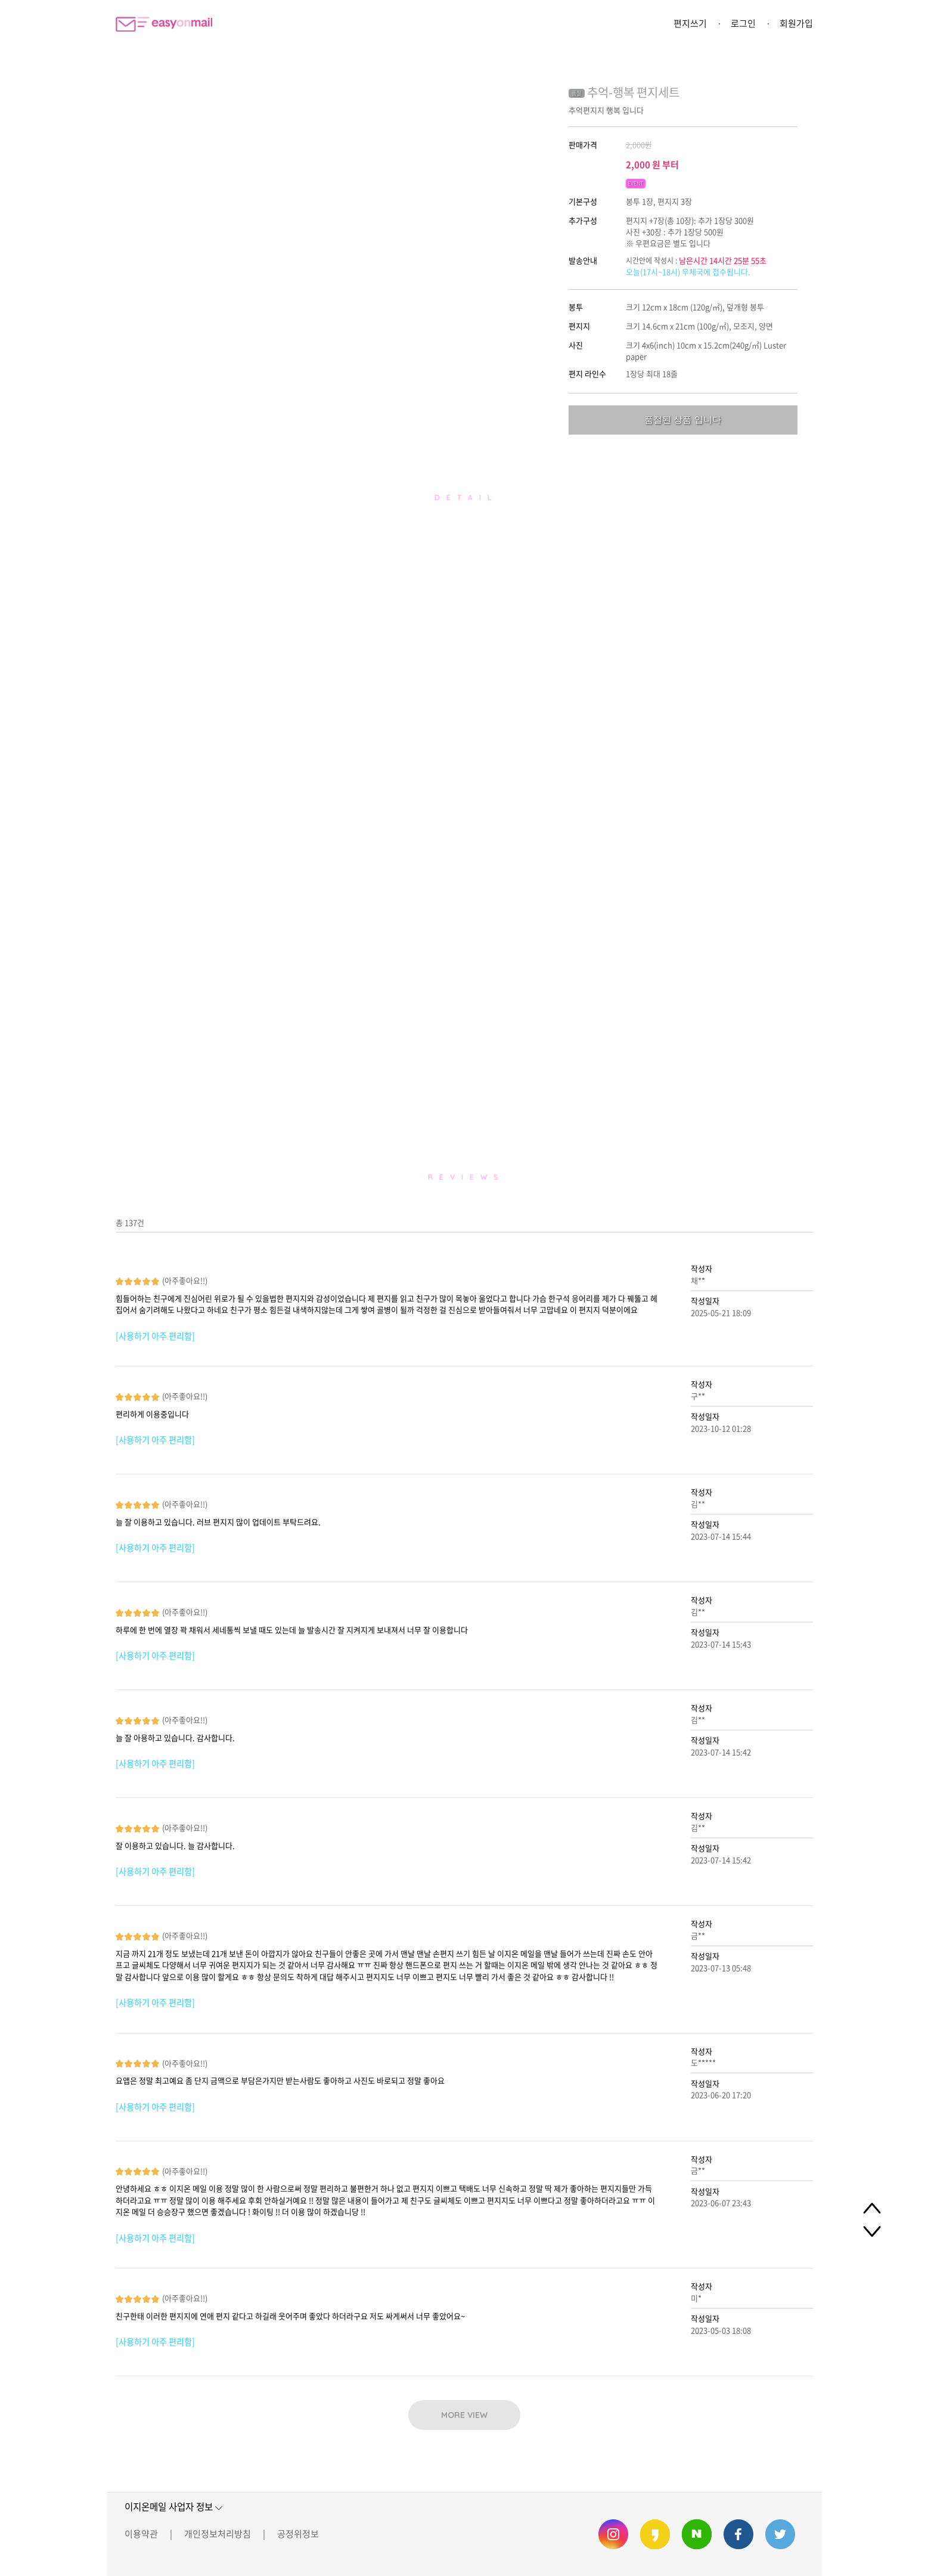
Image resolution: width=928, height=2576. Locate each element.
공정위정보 (298, 2533)
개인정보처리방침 (217, 2533)
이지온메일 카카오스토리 (655, 2534)
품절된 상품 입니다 (682, 419)
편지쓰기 (690, 23)
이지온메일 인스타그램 (613, 2534)
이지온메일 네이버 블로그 (697, 2534)
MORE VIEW (464, 2415)
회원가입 (796, 23)
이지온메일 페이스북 (738, 2534)
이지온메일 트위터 (780, 2534)
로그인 (743, 23)
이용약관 (141, 2533)
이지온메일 (164, 24)
